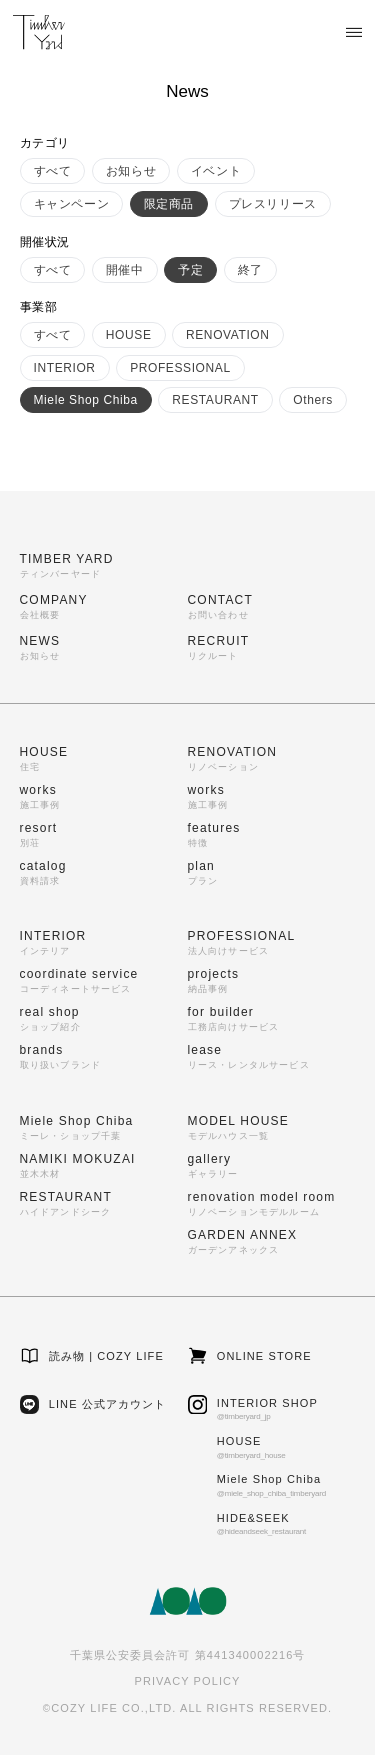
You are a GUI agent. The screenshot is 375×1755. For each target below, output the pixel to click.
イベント (216, 171)
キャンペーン (72, 204)
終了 (250, 270)
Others (313, 400)
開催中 (125, 270)
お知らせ (131, 171)
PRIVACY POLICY (187, 1681)
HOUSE (129, 335)
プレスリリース (273, 204)
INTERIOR (65, 368)
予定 (190, 270)
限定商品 (169, 204)
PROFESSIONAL (180, 368)
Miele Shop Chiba (86, 400)
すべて (53, 171)
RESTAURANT (215, 400)
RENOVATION (228, 335)
